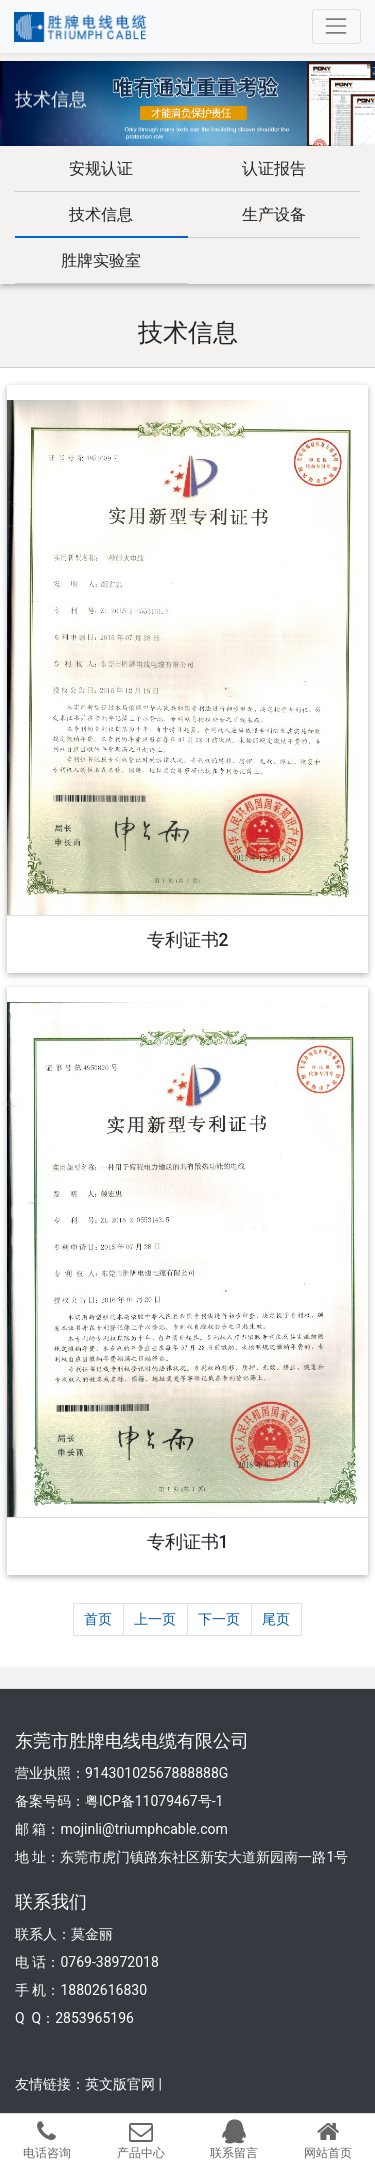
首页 (98, 1619)
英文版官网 (120, 2084)
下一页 (219, 1619)
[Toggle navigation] (336, 26)
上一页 (155, 1619)
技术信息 (101, 214)
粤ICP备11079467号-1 (154, 1801)
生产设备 (274, 214)
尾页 (276, 1619)
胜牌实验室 (101, 260)
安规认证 (101, 168)
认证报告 (274, 168)
